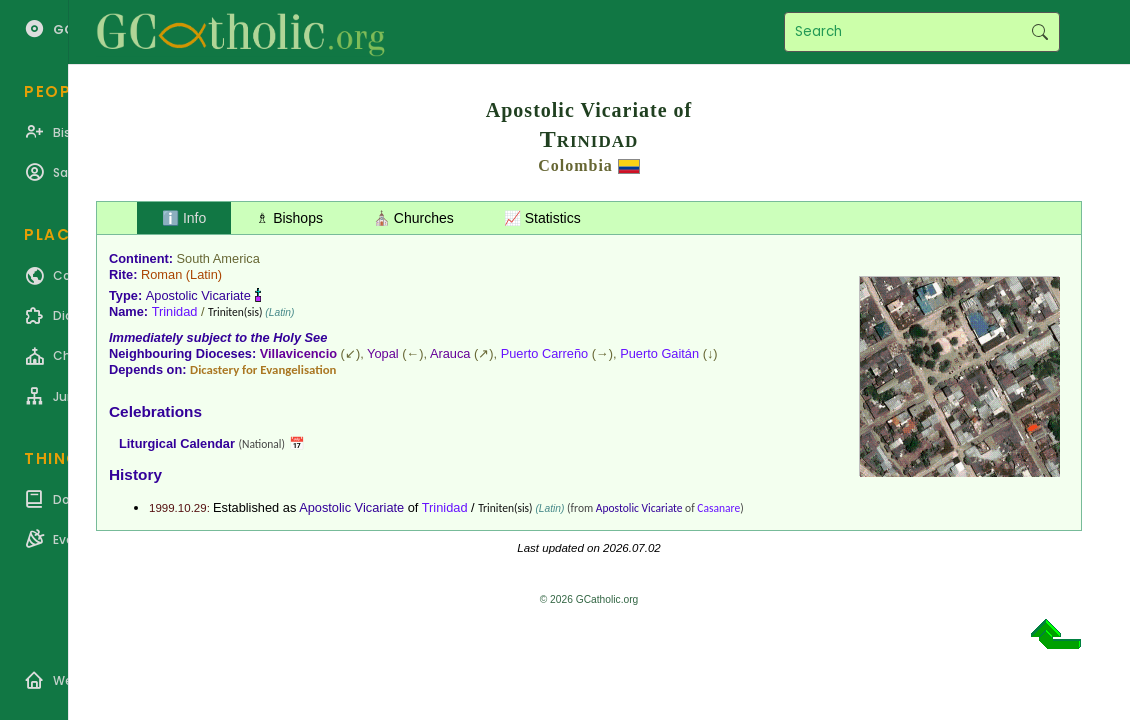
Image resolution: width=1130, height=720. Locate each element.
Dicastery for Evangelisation (263, 369)
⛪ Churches (413, 218)
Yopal (383, 353)
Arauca (450, 353)
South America (218, 258)
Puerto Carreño (545, 353)
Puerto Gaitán (659, 353)
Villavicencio (298, 353)
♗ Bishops (289, 218)
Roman (161, 274)
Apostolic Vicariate (198, 295)
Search (1039, 32)
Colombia (575, 165)
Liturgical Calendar (177, 443)
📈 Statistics (542, 218)
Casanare (718, 508)
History (135, 474)
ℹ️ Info (184, 218)
